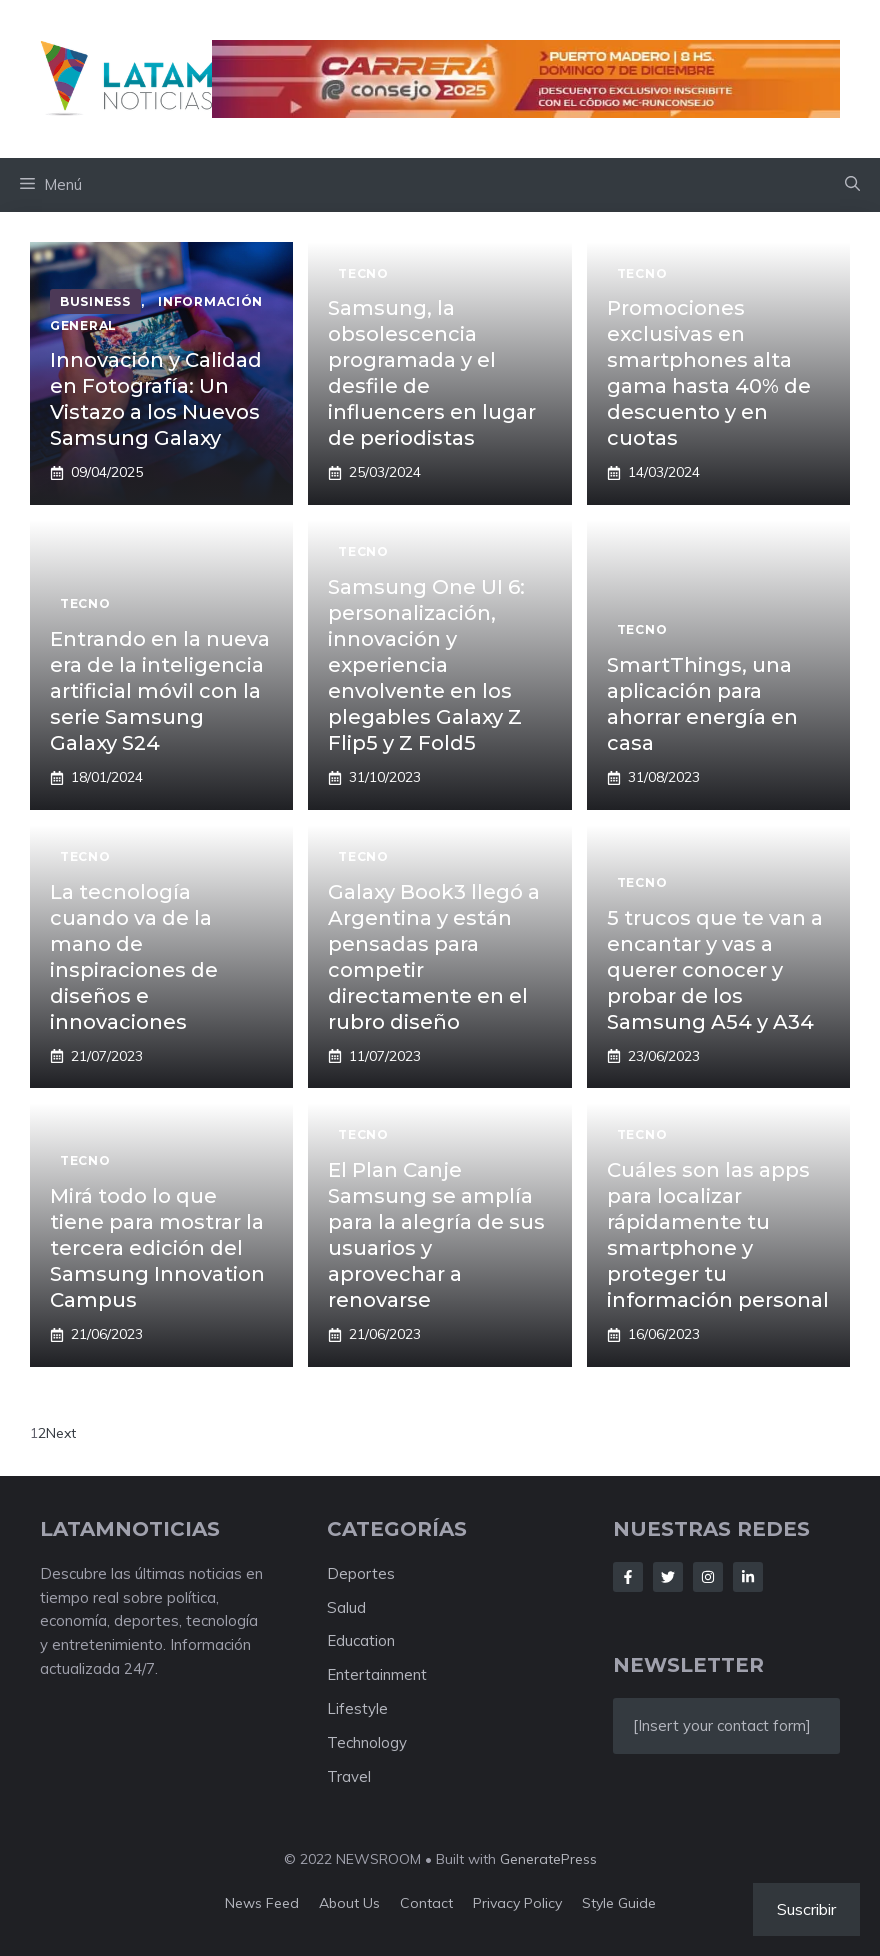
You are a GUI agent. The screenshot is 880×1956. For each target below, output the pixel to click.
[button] (852, 185)
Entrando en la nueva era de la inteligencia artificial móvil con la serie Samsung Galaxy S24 (160, 691)
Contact (426, 1903)
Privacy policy (517, 1903)
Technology (367, 1742)
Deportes (361, 1573)
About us (349, 1903)
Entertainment (377, 1674)
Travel (349, 1776)
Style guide (619, 1903)
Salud (346, 1607)
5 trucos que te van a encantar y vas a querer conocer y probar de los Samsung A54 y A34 (715, 970)
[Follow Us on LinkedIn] (748, 1577)
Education (361, 1640)
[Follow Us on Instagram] (708, 1577)
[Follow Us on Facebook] (628, 1577)
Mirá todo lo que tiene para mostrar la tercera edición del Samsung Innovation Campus (157, 1248)
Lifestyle (357, 1708)
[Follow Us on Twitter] (668, 1577)
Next (61, 1433)
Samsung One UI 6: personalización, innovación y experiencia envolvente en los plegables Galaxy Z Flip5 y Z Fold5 (426, 665)
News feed (262, 1903)
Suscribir (806, 1909)
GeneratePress (548, 1859)
